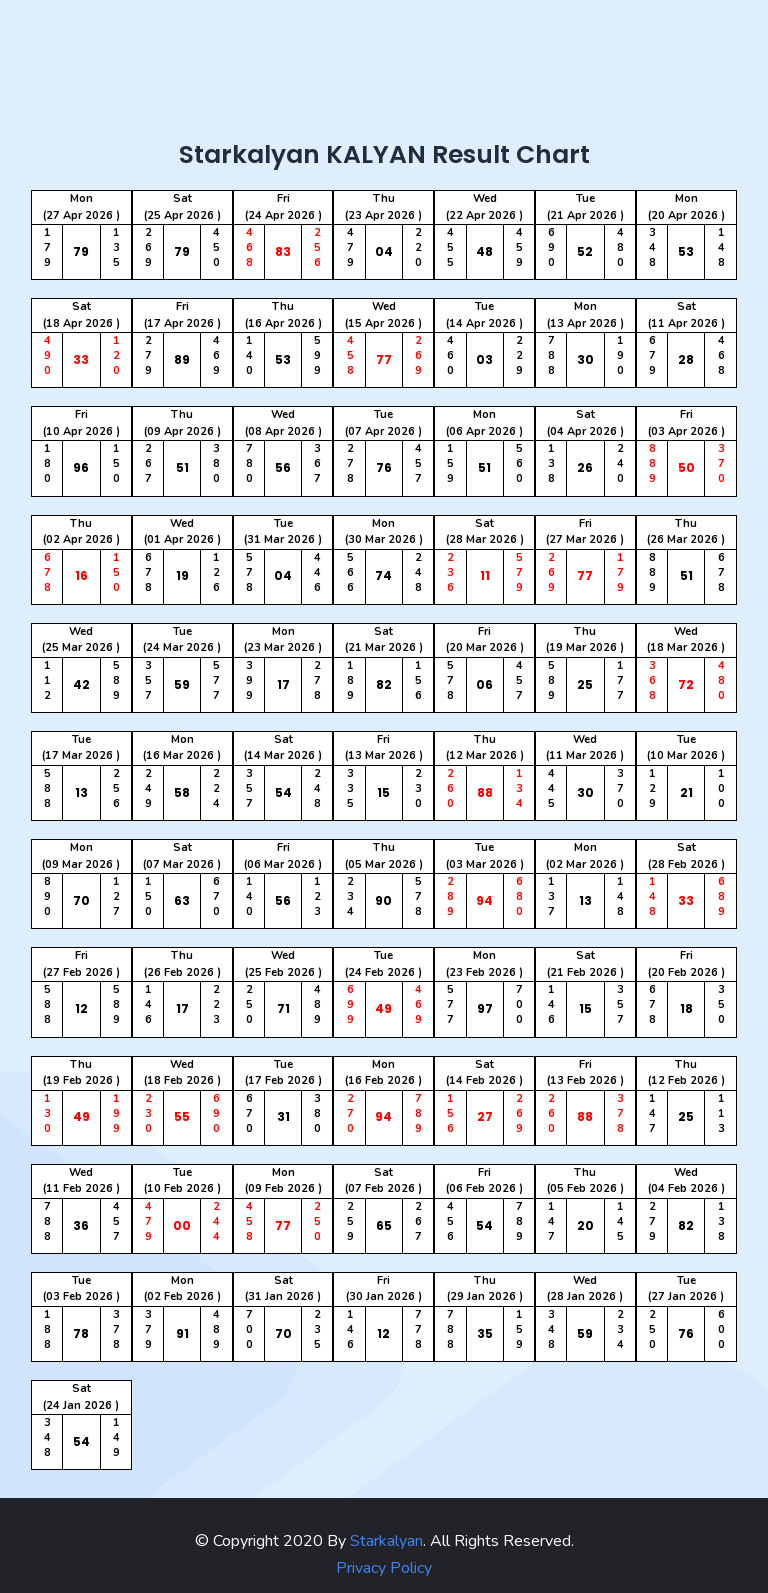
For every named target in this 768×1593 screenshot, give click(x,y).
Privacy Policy (384, 1568)
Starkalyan (384, 1541)
